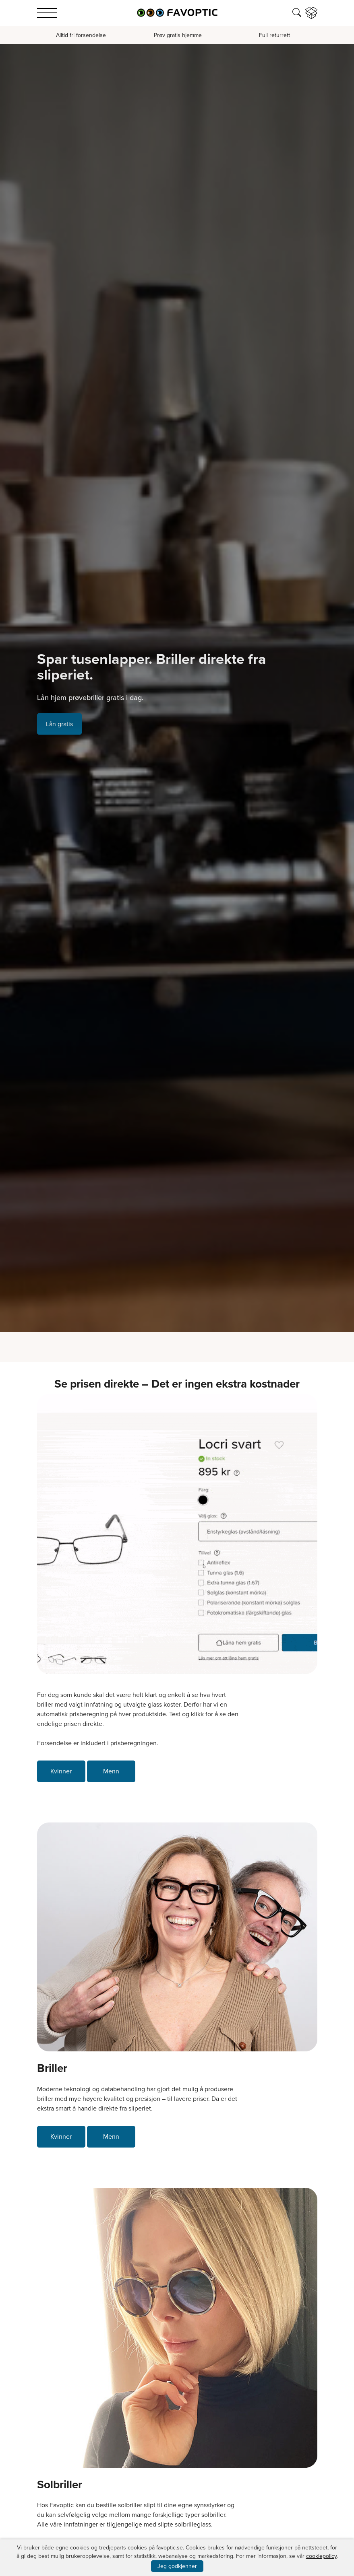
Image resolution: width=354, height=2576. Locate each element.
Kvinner (61, 1771)
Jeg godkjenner (177, 2566)
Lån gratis (59, 724)
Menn (111, 1771)
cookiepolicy (321, 2556)
